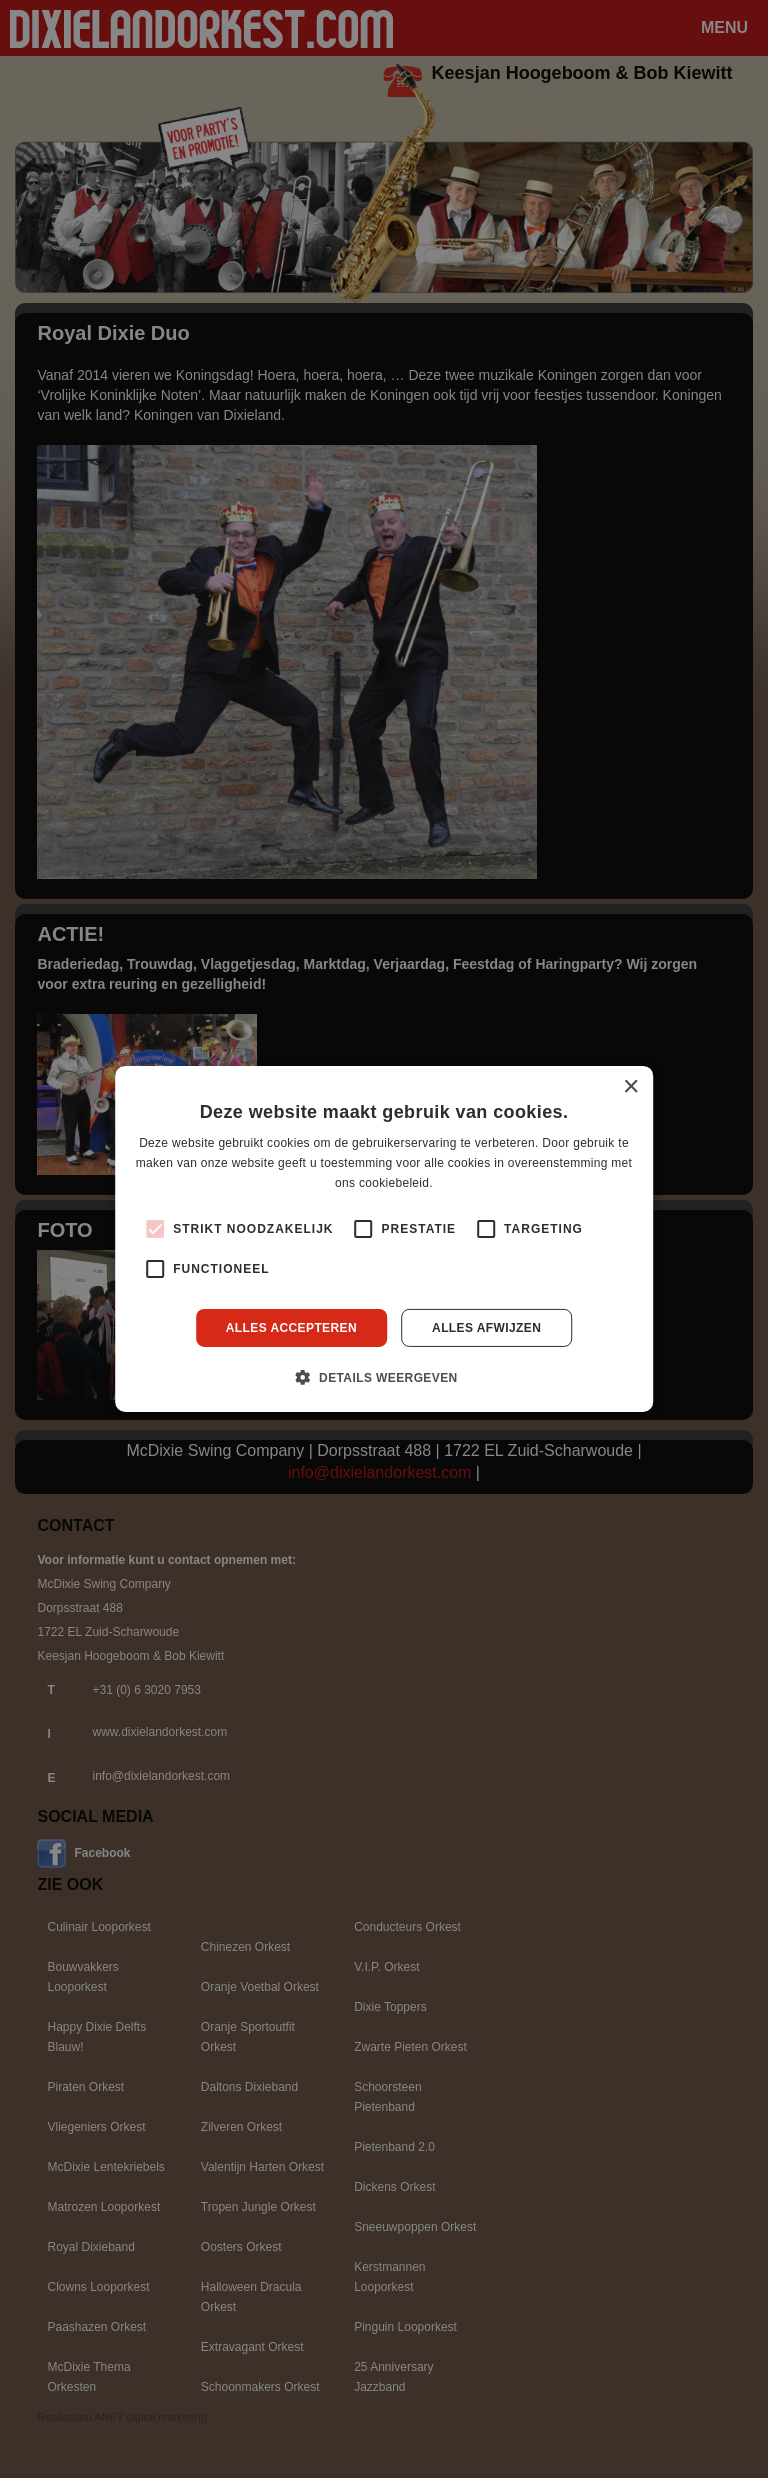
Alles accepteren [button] (291, 1328)
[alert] (384, 1239)
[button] (383, 1377)
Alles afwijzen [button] (486, 1328)
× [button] (630, 1087)
